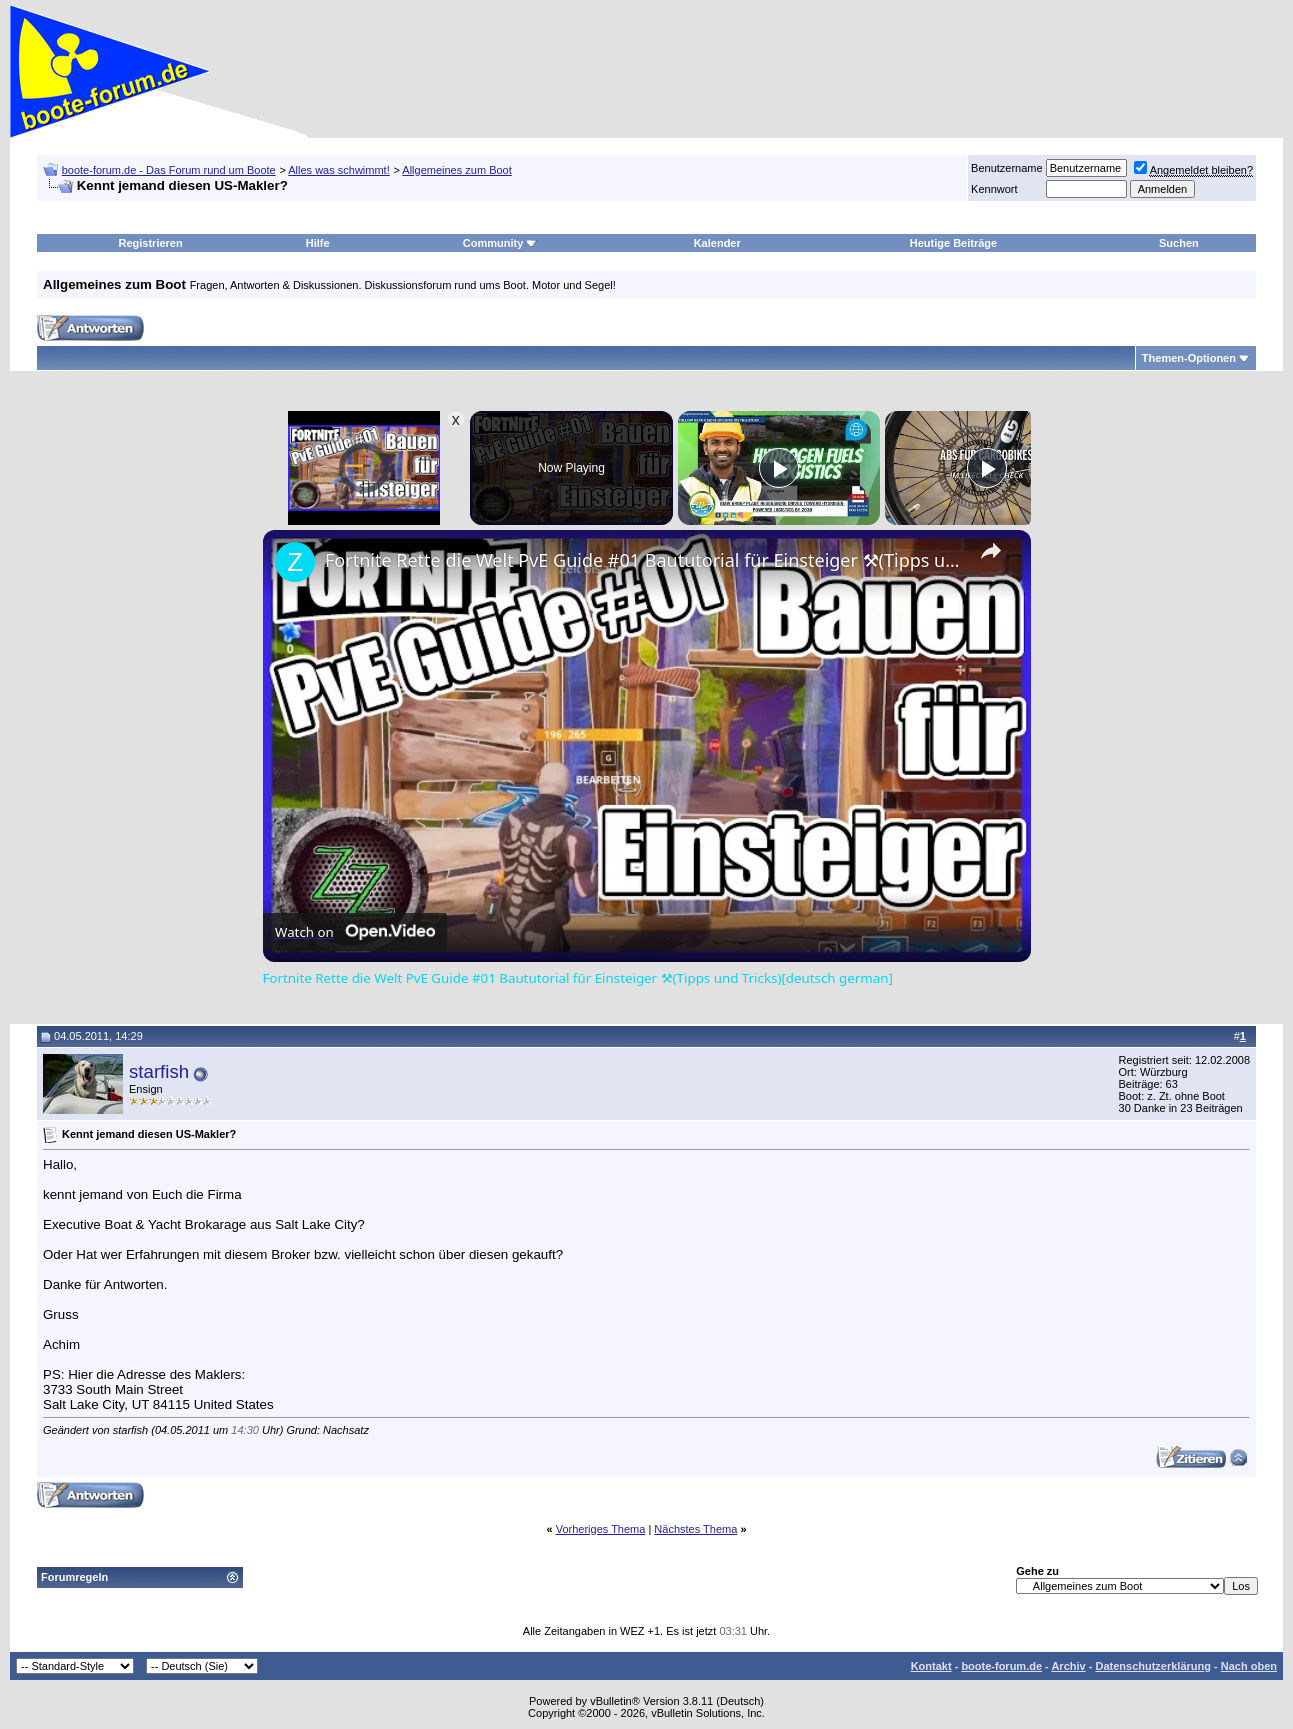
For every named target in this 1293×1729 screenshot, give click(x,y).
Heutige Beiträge (953, 243)
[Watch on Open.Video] (355, 932)
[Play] (779, 468)
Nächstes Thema (695, 1529)
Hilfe (318, 243)
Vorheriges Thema (601, 1529)
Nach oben (1249, 1666)
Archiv (1068, 1666)
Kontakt (931, 1666)
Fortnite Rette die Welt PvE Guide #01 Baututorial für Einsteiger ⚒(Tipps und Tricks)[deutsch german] (644, 560)
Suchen (1179, 243)
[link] (295, 562)
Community (500, 243)
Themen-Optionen (1189, 358)
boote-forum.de (1001, 1666)
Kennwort (994, 189)
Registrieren (151, 243)
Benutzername (1007, 168)
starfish (159, 1071)
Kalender (717, 243)
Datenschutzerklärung (1153, 1666)
